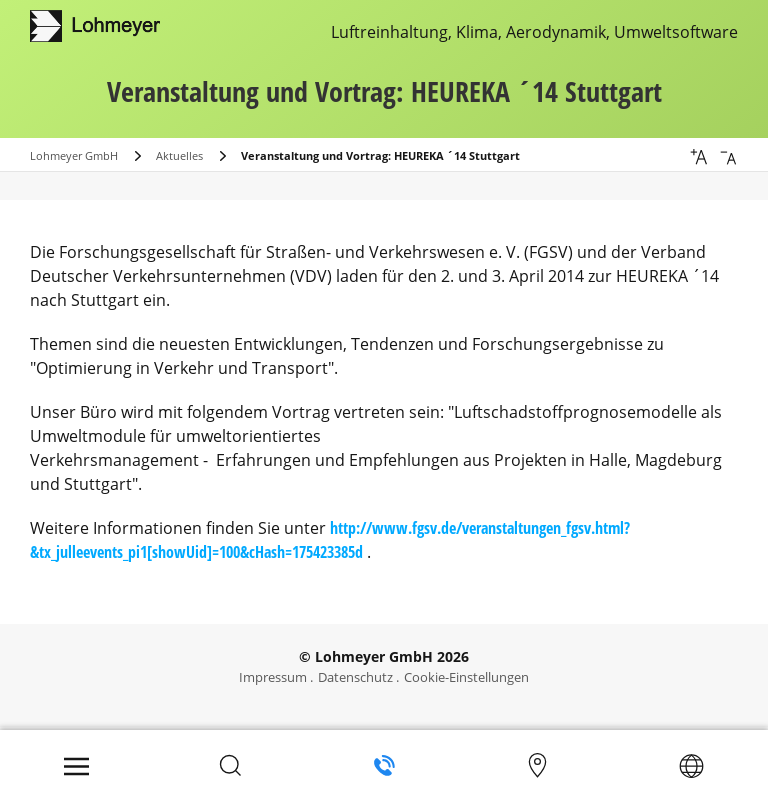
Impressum (273, 677)
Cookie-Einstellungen (466, 677)
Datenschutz (355, 677)
